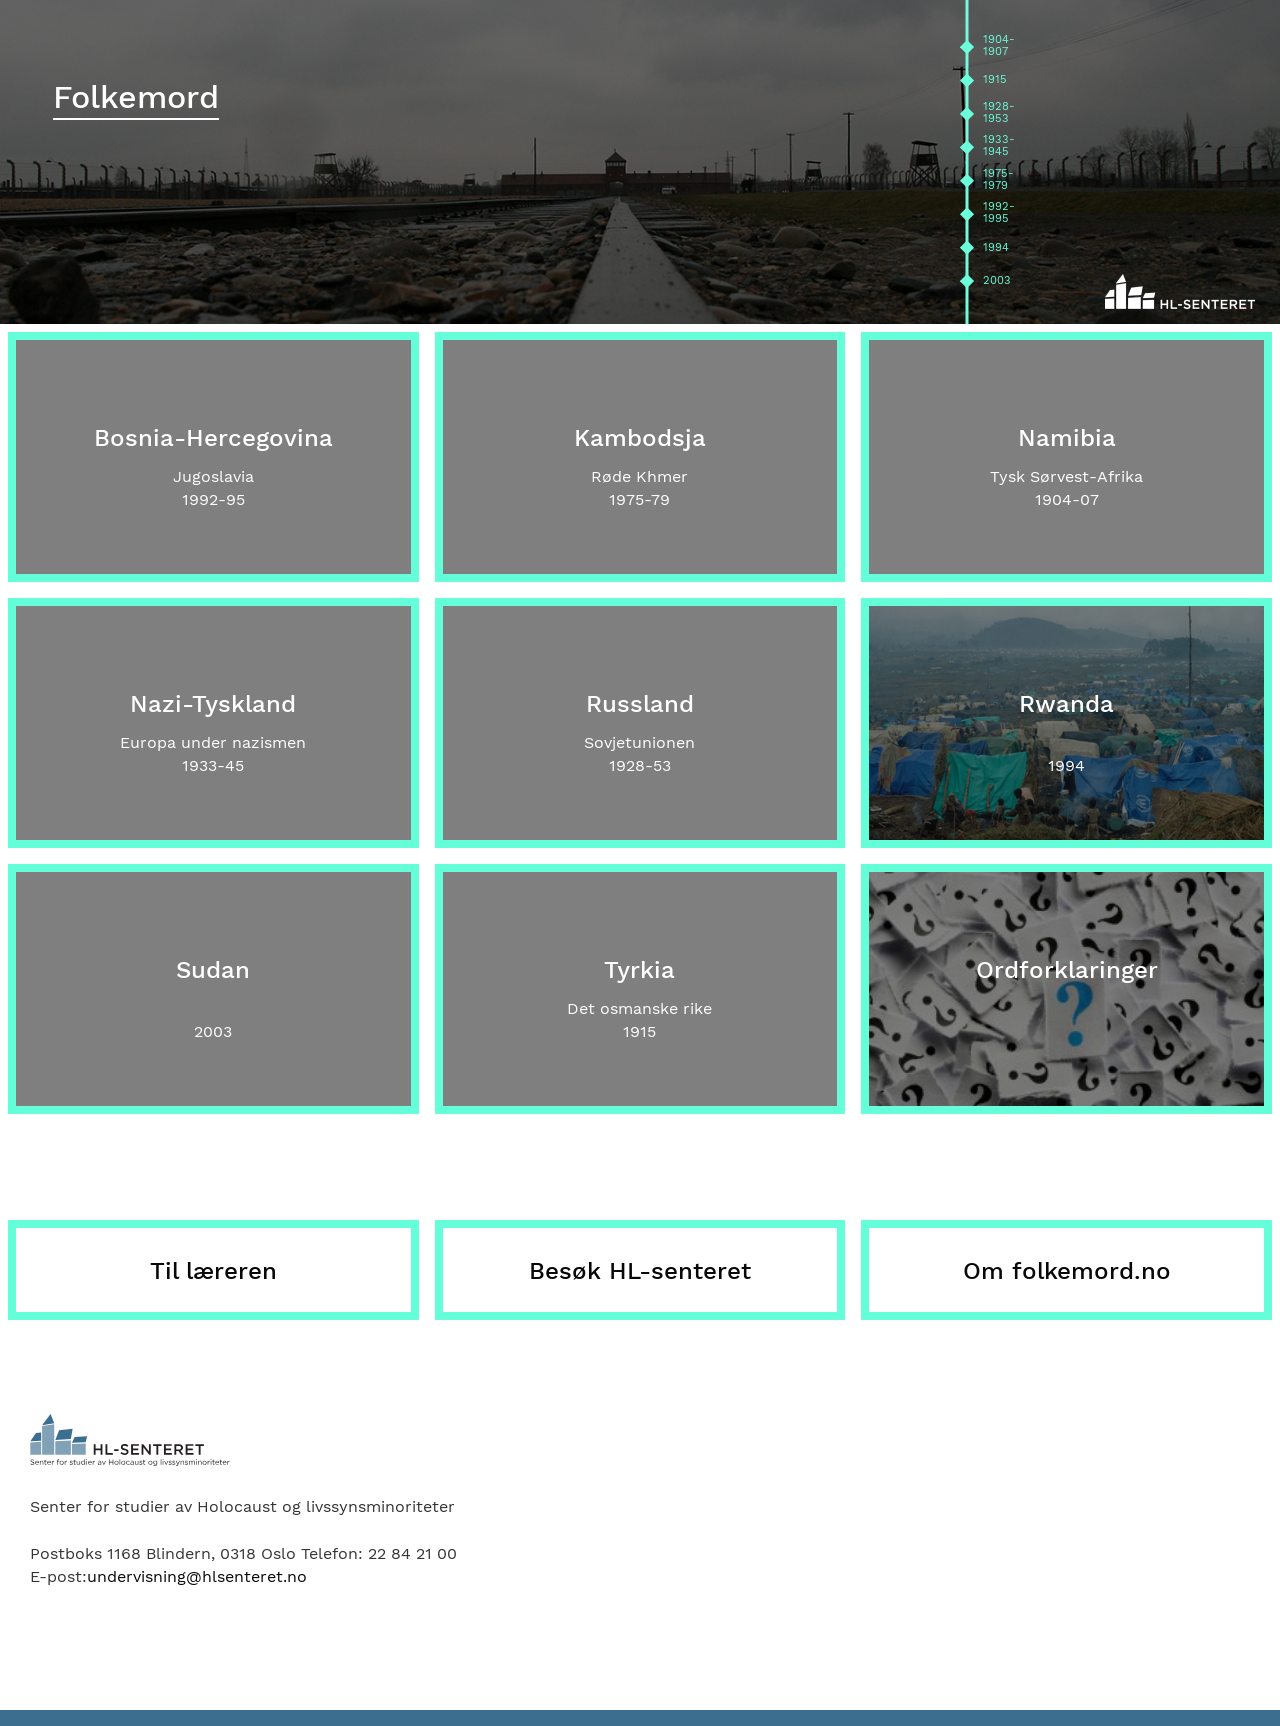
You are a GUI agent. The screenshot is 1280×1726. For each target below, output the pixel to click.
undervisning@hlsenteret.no (197, 1576)
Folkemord (136, 97)
